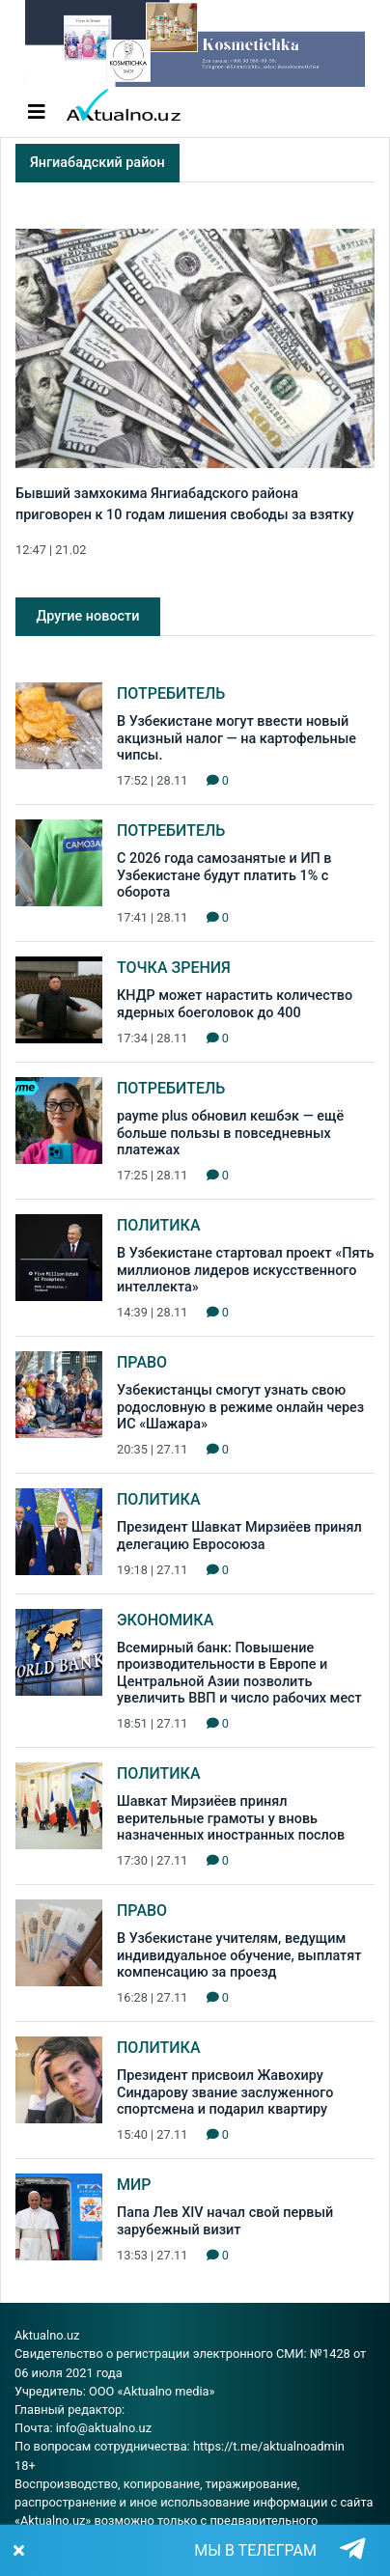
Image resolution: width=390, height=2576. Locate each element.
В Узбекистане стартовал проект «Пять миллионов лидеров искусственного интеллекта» (245, 1270)
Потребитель (171, 693)
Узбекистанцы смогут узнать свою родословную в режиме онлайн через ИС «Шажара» (240, 1407)
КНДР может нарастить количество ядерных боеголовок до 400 (234, 1003)
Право (142, 1362)
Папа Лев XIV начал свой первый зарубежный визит (225, 2220)
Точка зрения (174, 967)
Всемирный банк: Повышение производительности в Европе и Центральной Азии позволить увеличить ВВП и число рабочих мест (239, 1673)
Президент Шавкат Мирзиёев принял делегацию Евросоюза (239, 1535)
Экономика (165, 1620)
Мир (134, 2184)
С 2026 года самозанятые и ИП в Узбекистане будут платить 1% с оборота (224, 875)
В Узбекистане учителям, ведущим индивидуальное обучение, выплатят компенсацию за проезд (239, 1955)
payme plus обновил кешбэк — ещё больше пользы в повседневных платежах (230, 1133)
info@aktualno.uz (104, 2428)
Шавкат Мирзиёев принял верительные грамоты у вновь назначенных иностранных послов (231, 1818)
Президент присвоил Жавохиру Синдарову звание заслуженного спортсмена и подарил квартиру (225, 2092)
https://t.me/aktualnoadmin (269, 2446)
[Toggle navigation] (36, 112)
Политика (159, 1225)
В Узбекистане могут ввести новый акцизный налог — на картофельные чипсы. (236, 738)
